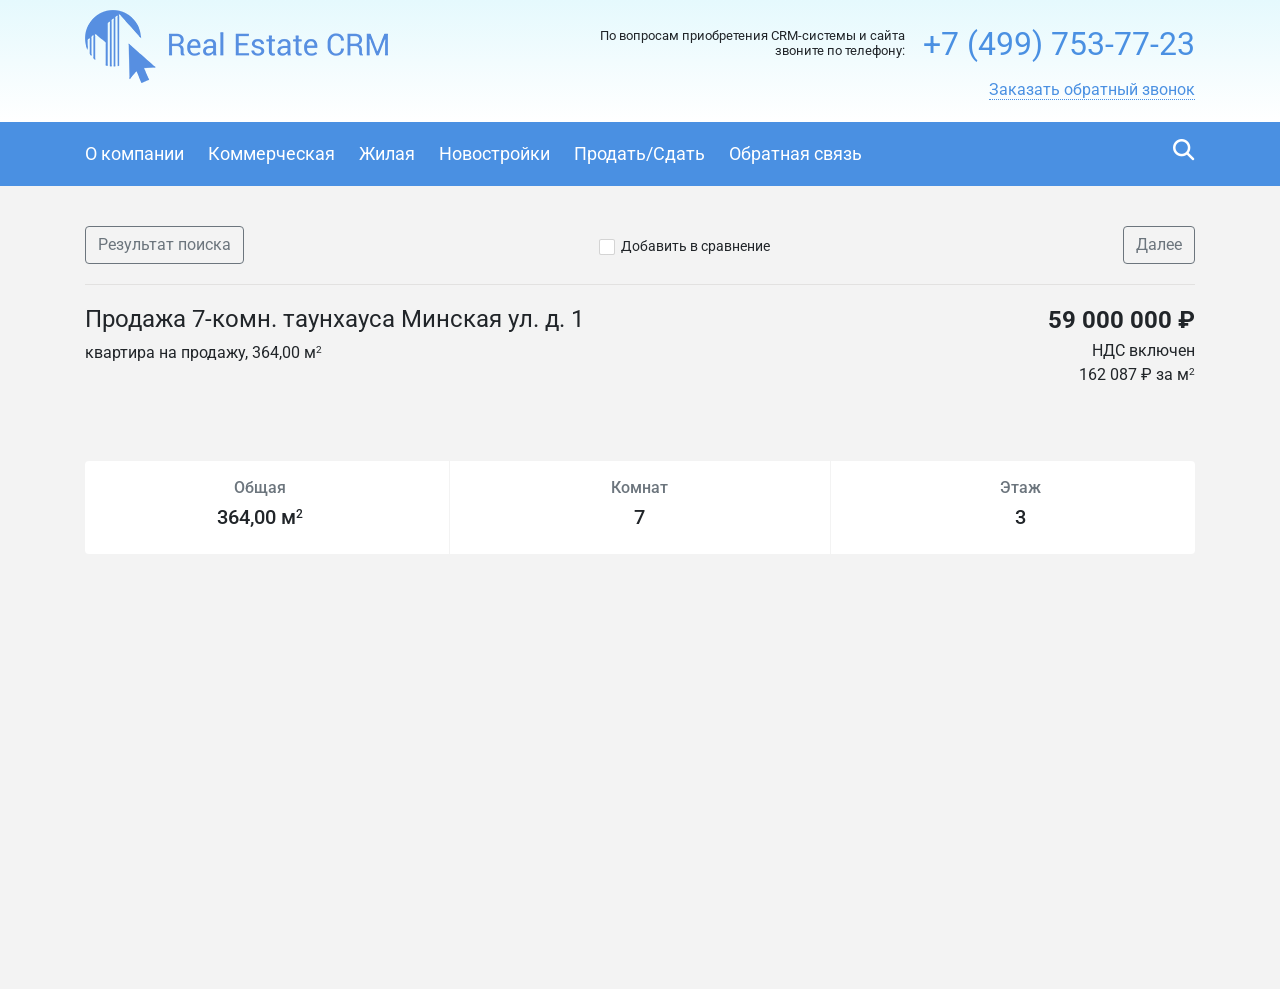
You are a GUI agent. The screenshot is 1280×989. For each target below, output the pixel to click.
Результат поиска (164, 244)
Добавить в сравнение (695, 246)
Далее (1159, 244)
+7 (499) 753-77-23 (1059, 44)
